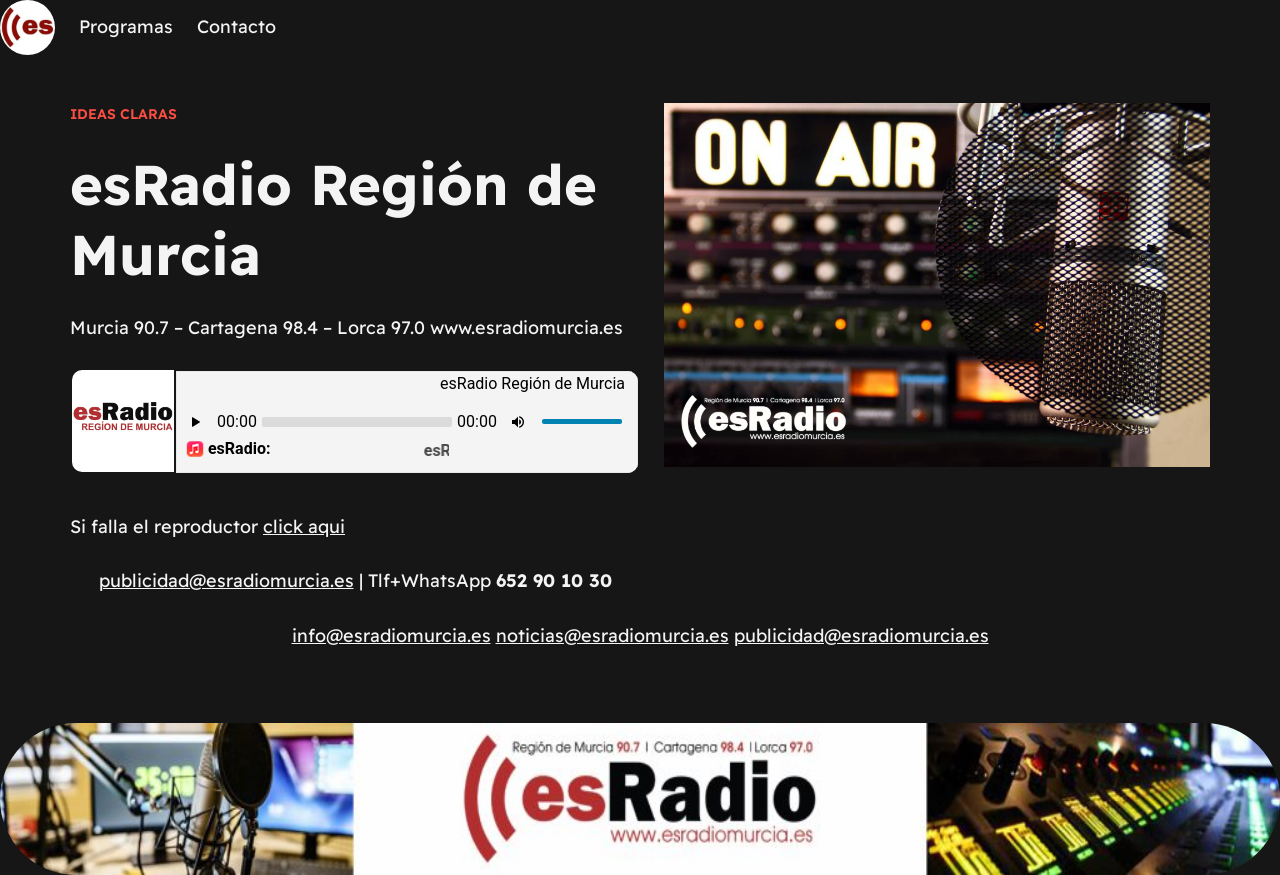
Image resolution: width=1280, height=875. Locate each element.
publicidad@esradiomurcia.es (226, 580)
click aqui (304, 526)
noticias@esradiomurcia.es (612, 635)
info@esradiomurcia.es (391, 635)
